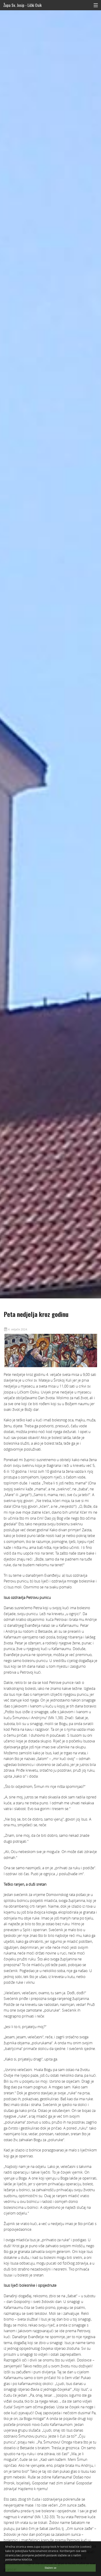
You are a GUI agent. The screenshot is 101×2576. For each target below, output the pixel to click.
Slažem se (50, 2567)
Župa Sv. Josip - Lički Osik (22, 5)
